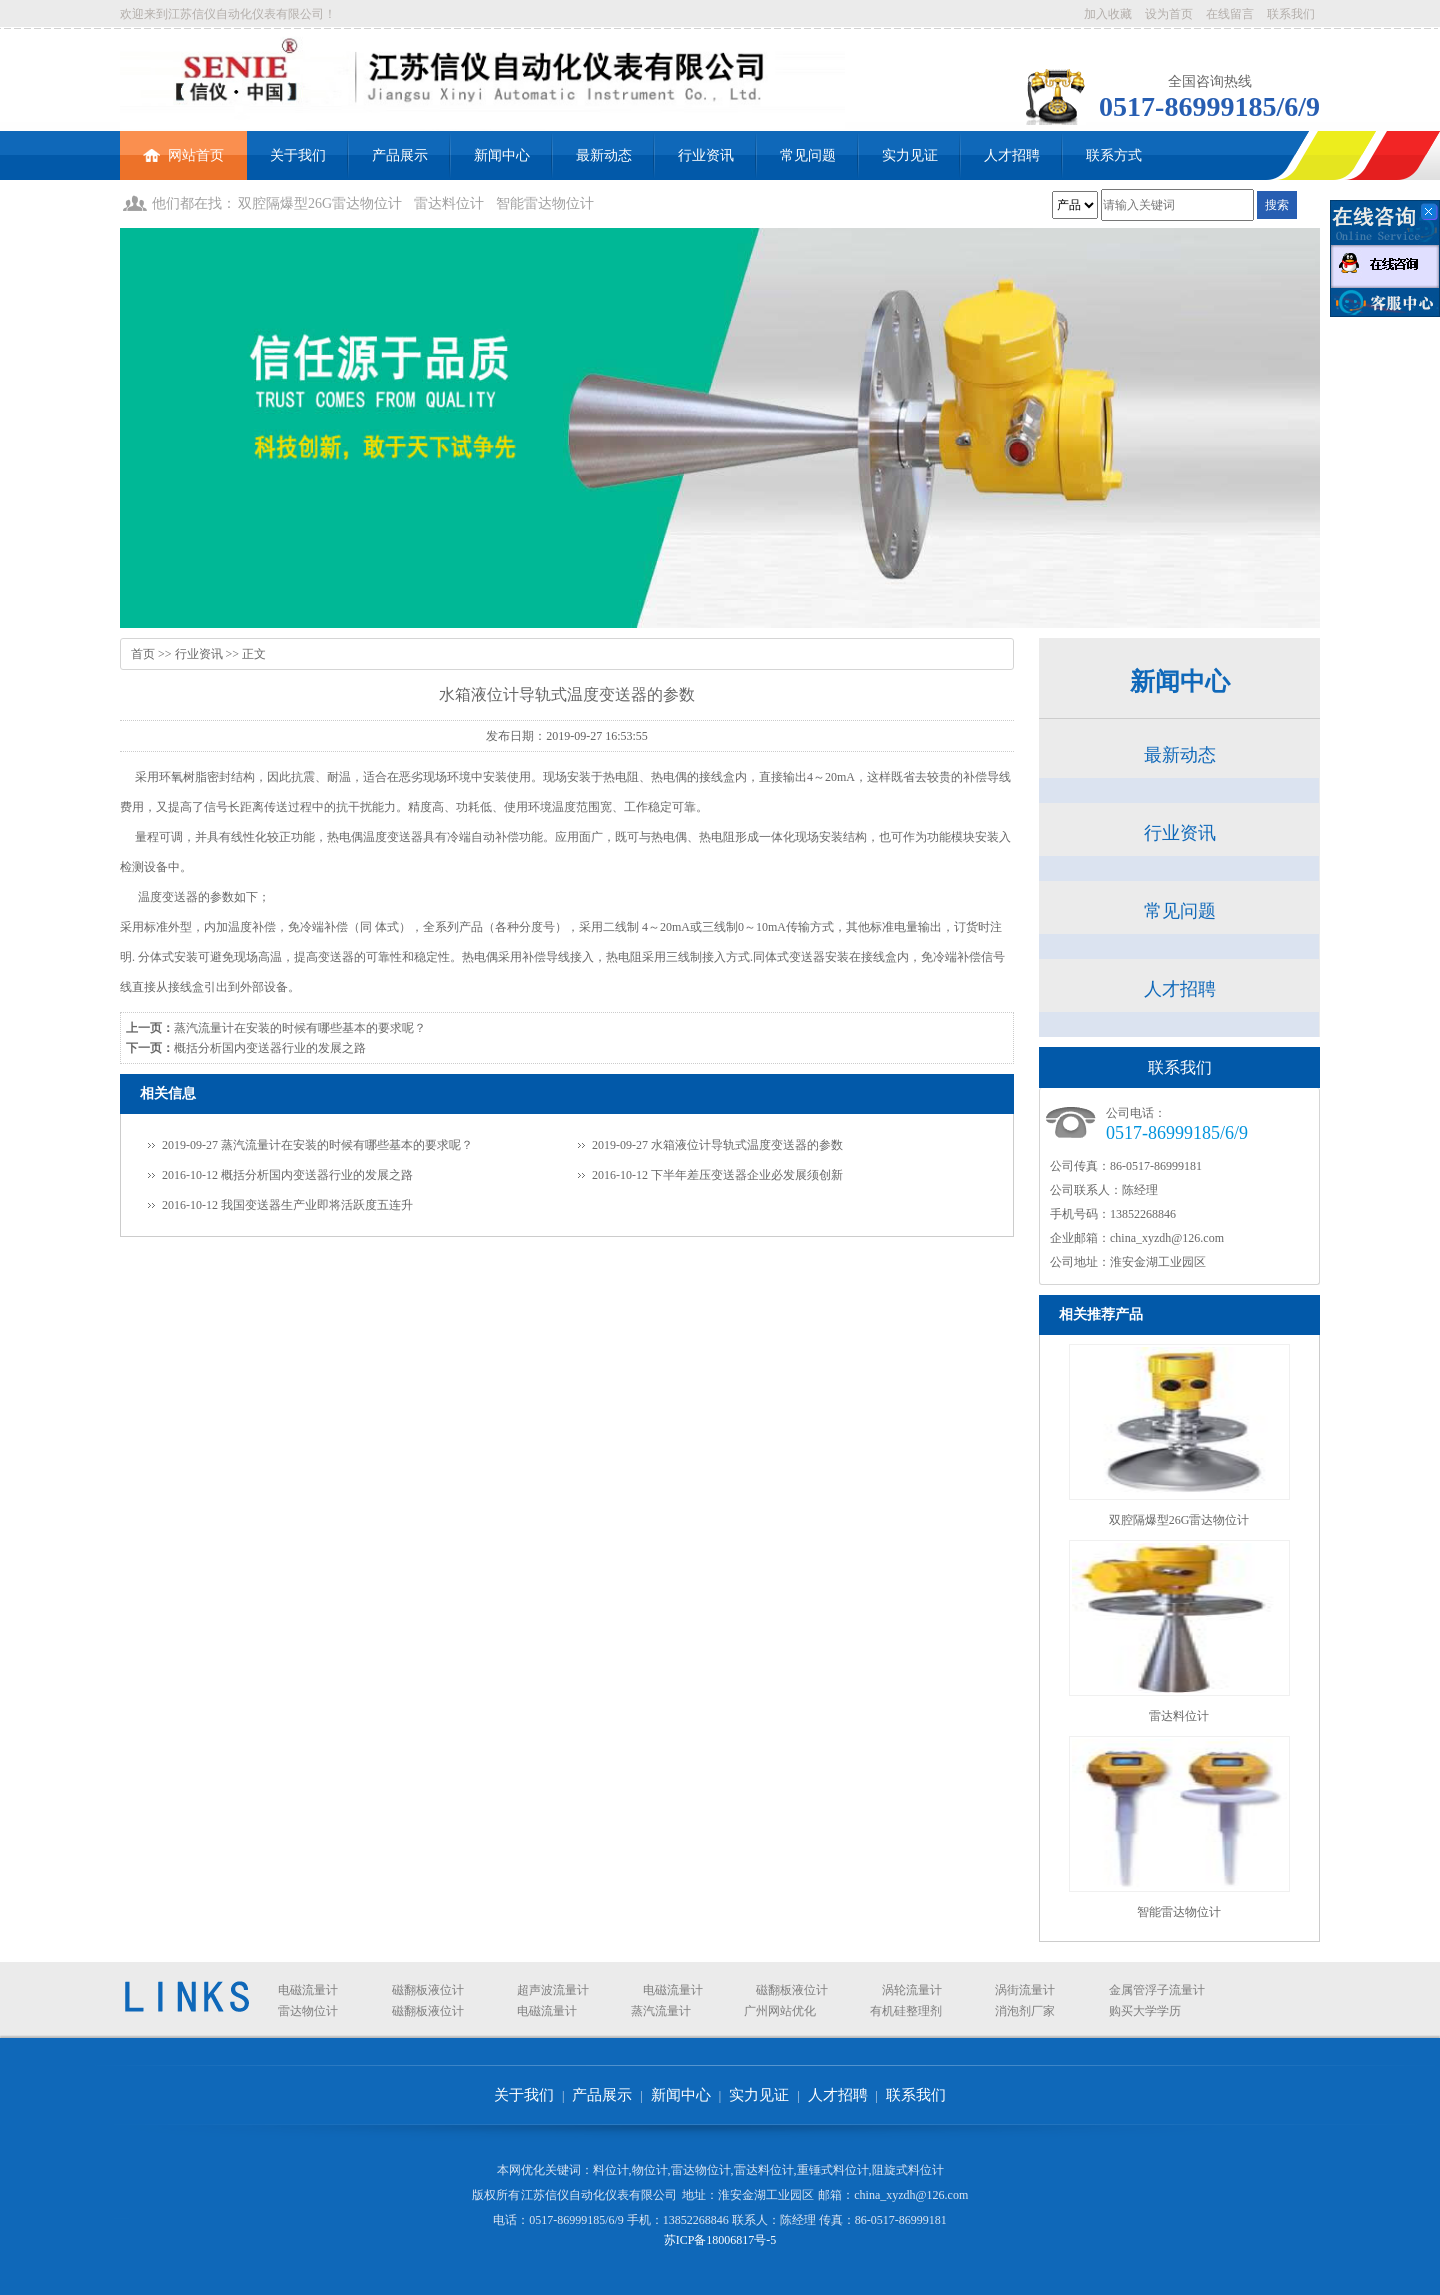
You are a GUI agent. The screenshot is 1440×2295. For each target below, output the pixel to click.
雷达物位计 (308, 2011)
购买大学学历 (1145, 2011)
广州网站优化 (780, 2011)
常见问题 (808, 155)
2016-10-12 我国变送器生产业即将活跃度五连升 (287, 1205)
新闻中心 (502, 155)
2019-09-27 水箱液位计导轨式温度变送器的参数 (717, 1145)
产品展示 (400, 155)
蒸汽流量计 (661, 2011)
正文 (254, 654)
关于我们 (298, 155)
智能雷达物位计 (545, 203)
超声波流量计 (553, 1990)
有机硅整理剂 (906, 2011)
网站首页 (183, 147)
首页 (143, 654)
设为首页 (1169, 14)
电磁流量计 (308, 1990)
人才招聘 (1012, 155)
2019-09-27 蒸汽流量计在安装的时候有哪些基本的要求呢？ (317, 1145)
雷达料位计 (449, 203)
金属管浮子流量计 (1157, 1990)
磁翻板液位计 (428, 1990)
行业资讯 (706, 155)
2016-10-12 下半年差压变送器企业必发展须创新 (717, 1175)
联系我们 (1291, 14)
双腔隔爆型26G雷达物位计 (320, 203)
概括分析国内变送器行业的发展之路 (270, 1048)
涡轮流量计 (912, 1990)
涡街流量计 (1025, 1990)
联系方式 (1114, 155)
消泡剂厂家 (1025, 2011)
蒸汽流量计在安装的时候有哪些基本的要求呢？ (300, 1028)
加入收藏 (1108, 14)
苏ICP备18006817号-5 (720, 2240)
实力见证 (910, 155)
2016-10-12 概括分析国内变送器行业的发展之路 (287, 1175)
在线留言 (1230, 14)
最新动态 (604, 155)
